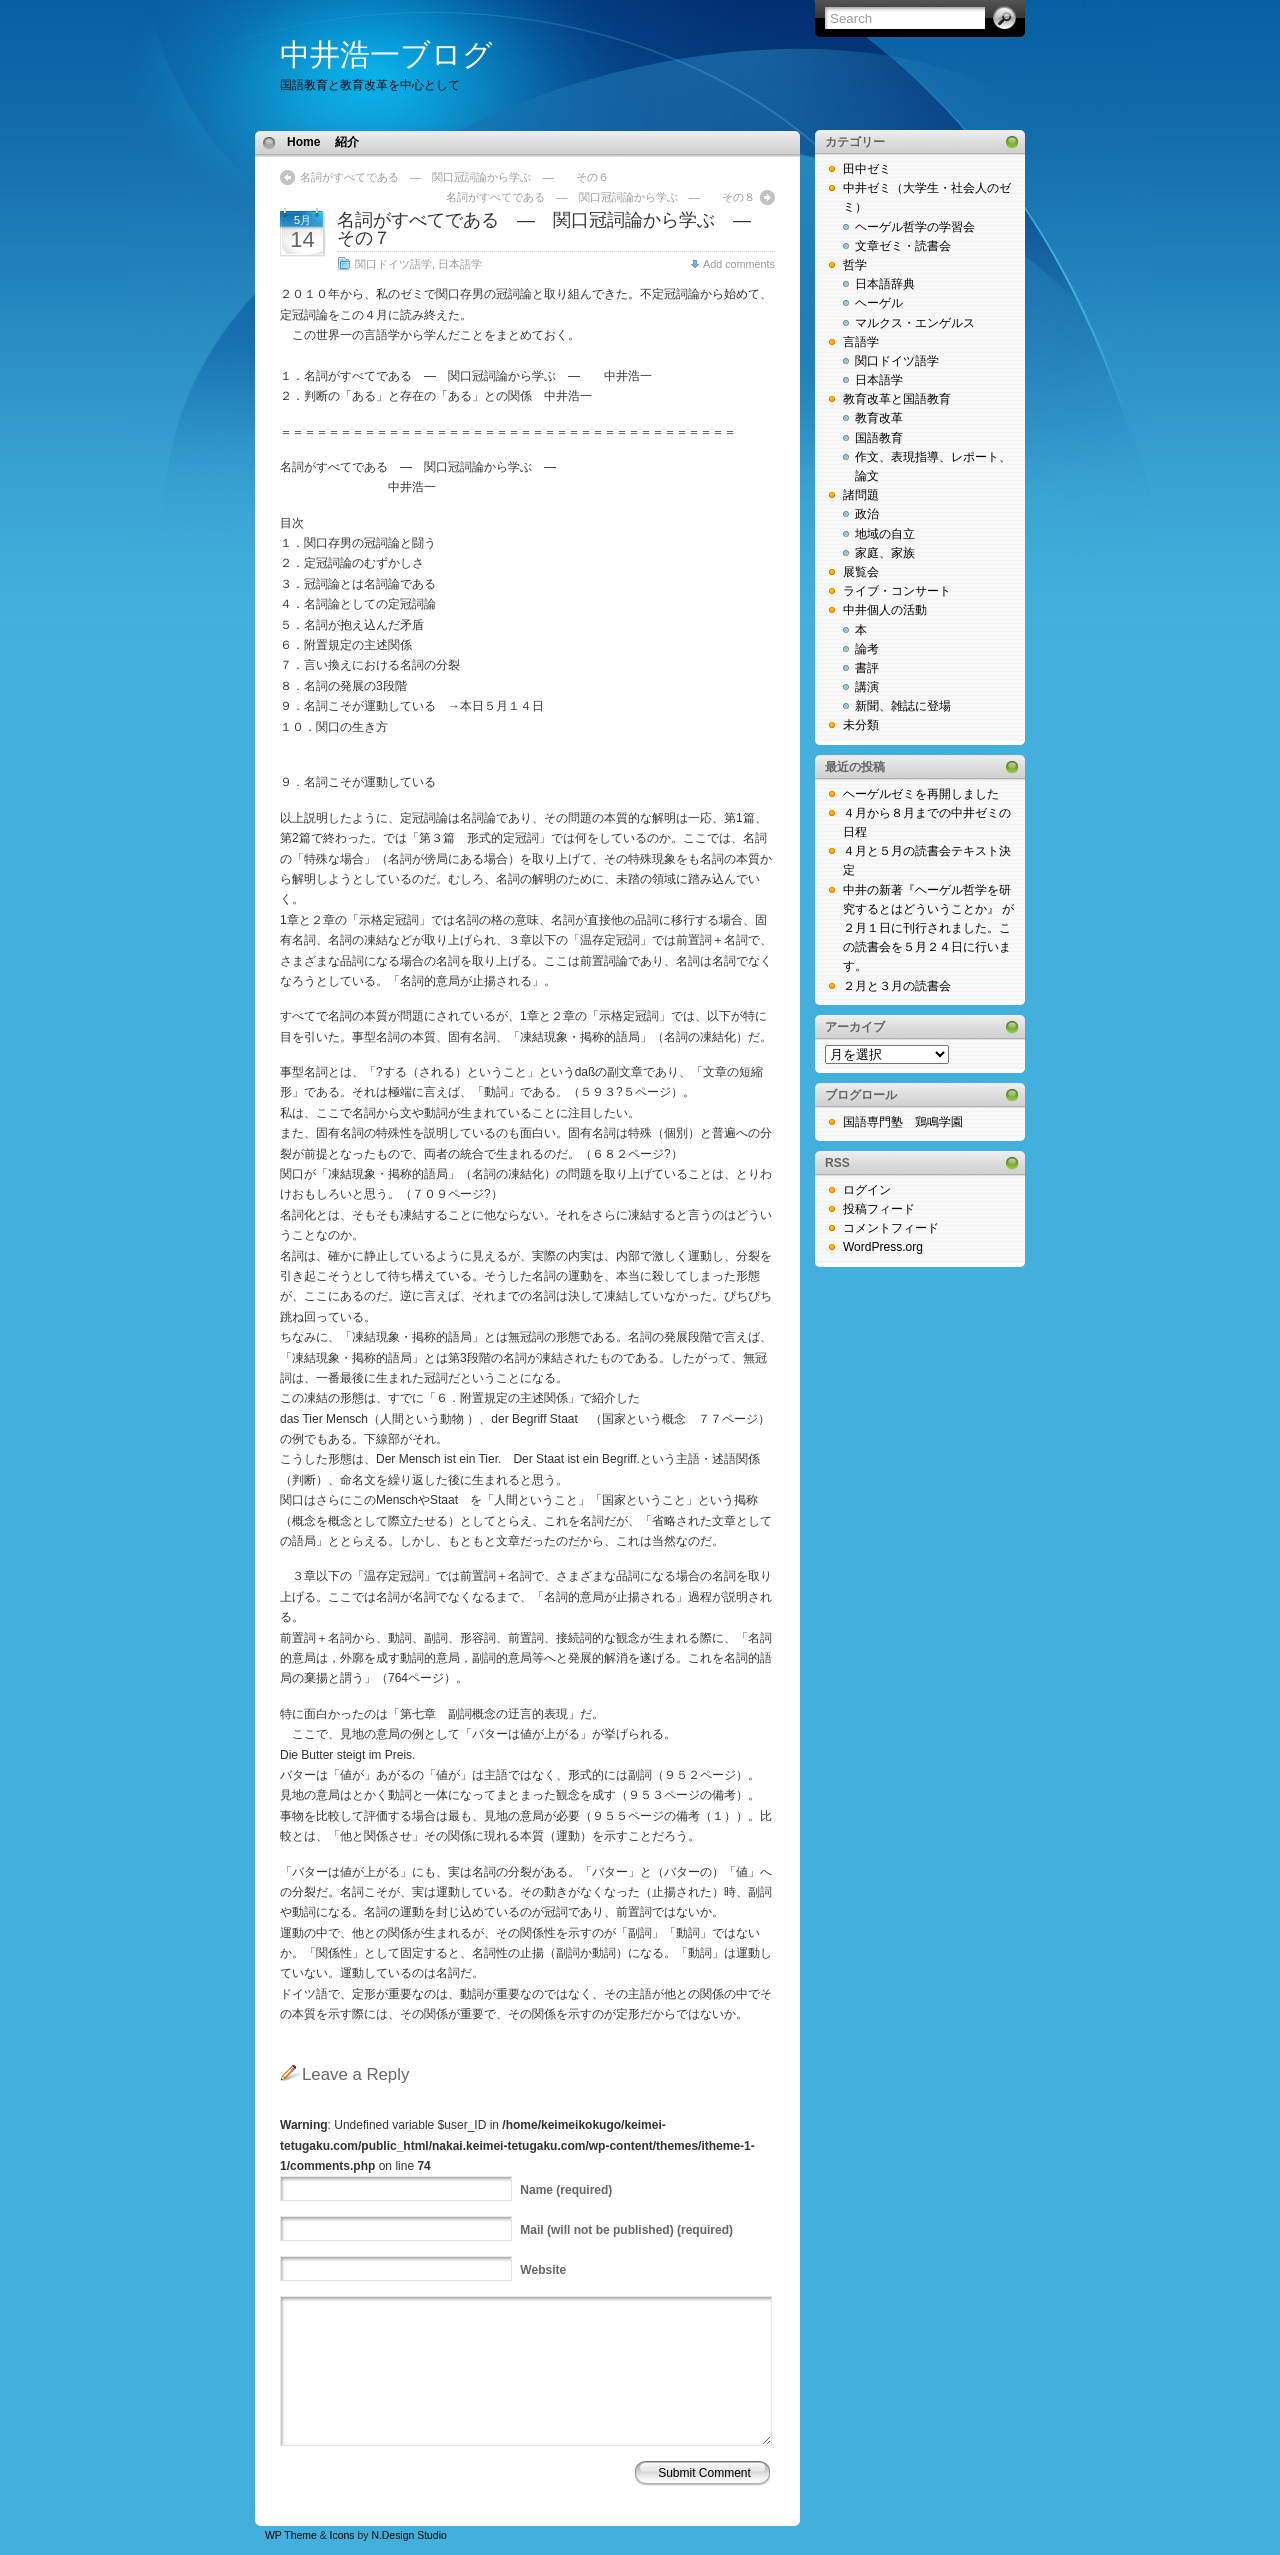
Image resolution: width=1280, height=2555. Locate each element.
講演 (867, 687)
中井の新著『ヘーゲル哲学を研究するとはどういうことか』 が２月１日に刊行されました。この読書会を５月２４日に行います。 (928, 928)
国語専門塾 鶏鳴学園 (903, 1122)
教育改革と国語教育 (897, 399)
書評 (867, 668)
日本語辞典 (885, 284)
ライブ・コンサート (897, 591)
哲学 (855, 265)
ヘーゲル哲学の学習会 (915, 227)
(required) (566, 2190)
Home (303, 142)
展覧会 (861, 572)
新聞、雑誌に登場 (903, 706)
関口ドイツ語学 (393, 264)
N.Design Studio (408, 2535)
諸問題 (861, 495)
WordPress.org (883, 1247)
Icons (342, 2535)
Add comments (739, 264)
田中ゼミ (867, 169)
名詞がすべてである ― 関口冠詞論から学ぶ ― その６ (454, 177)
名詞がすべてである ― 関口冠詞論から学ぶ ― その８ (600, 197)
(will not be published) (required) (626, 2230)
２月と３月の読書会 (897, 986)
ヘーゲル (879, 303)
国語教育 (879, 438)
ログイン (867, 1190)
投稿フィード (879, 1209)
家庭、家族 (885, 553)
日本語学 (460, 264)
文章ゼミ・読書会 (903, 246)
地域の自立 (885, 534)
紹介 (347, 142)
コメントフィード (891, 1228)
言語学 (861, 342)
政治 (867, 514)
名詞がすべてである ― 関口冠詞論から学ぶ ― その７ (562, 229)
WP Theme (291, 2535)
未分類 (861, 725)
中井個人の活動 (885, 610)
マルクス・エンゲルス (915, 323)
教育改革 (879, 418)
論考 (867, 649)
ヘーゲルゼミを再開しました (921, 794)
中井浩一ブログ (386, 54)
